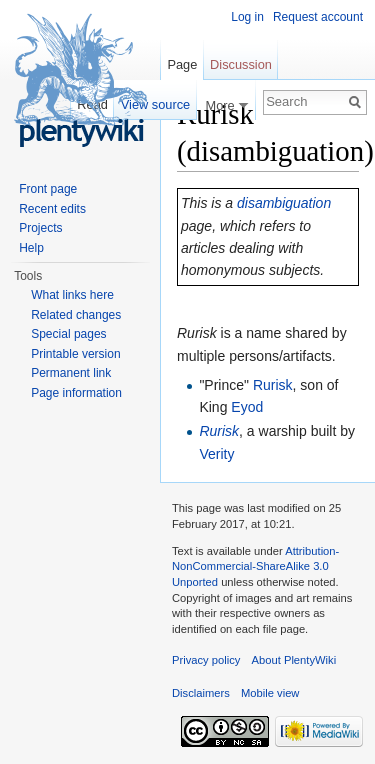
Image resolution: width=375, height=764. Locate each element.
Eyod (247, 407)
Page (182, 64)
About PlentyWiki (294, 660)
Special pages (68, 334)
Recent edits (52, 209)
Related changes (76, 315)
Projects (40, 228)
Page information (76, 393)
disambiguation (284, 203)
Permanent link (71, 373)
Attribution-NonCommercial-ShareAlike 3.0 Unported (255, 566)
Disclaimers (201, 693)
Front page (48, 189)
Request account (318, 17)
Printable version (75, 354)
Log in (247, 17)
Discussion (241, 64)
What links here (72, 295)
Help (31, 248)
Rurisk (273, 385)
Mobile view (270, 693)
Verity (216, 454)
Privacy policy (206, 660)
